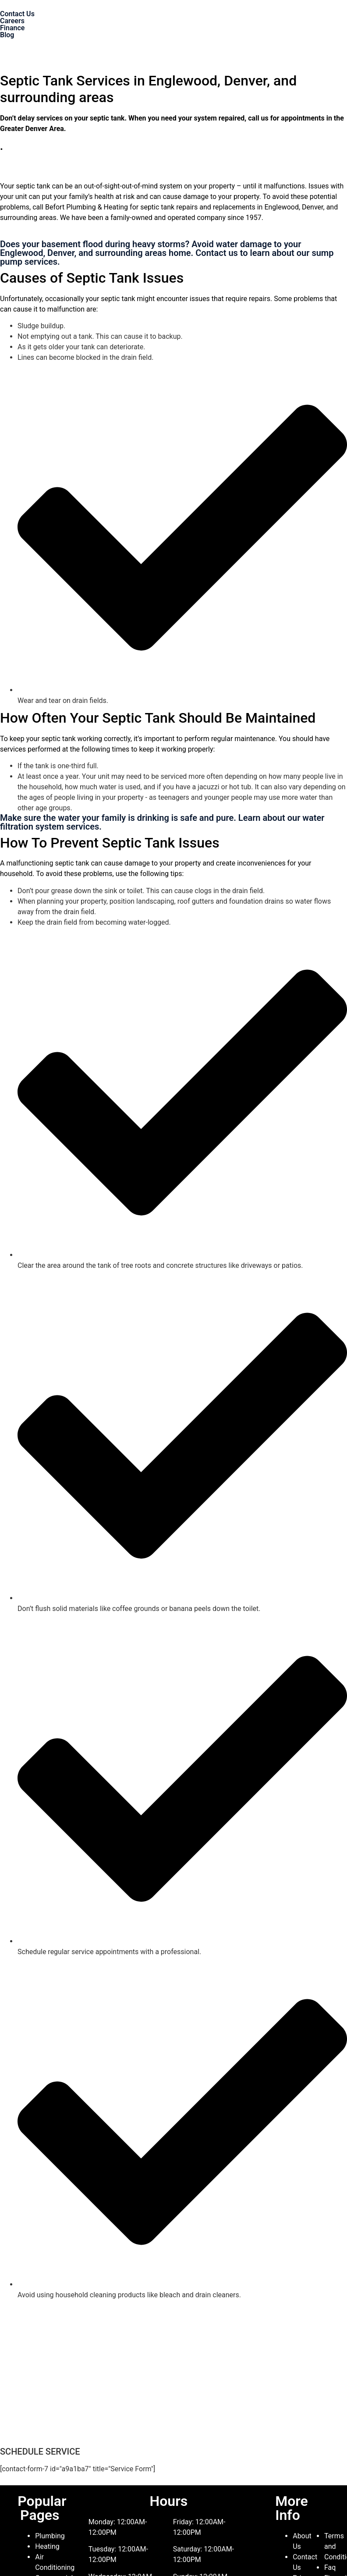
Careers (12, 21)
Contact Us (17, 14)
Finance (12, 28)
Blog (7, 35)
